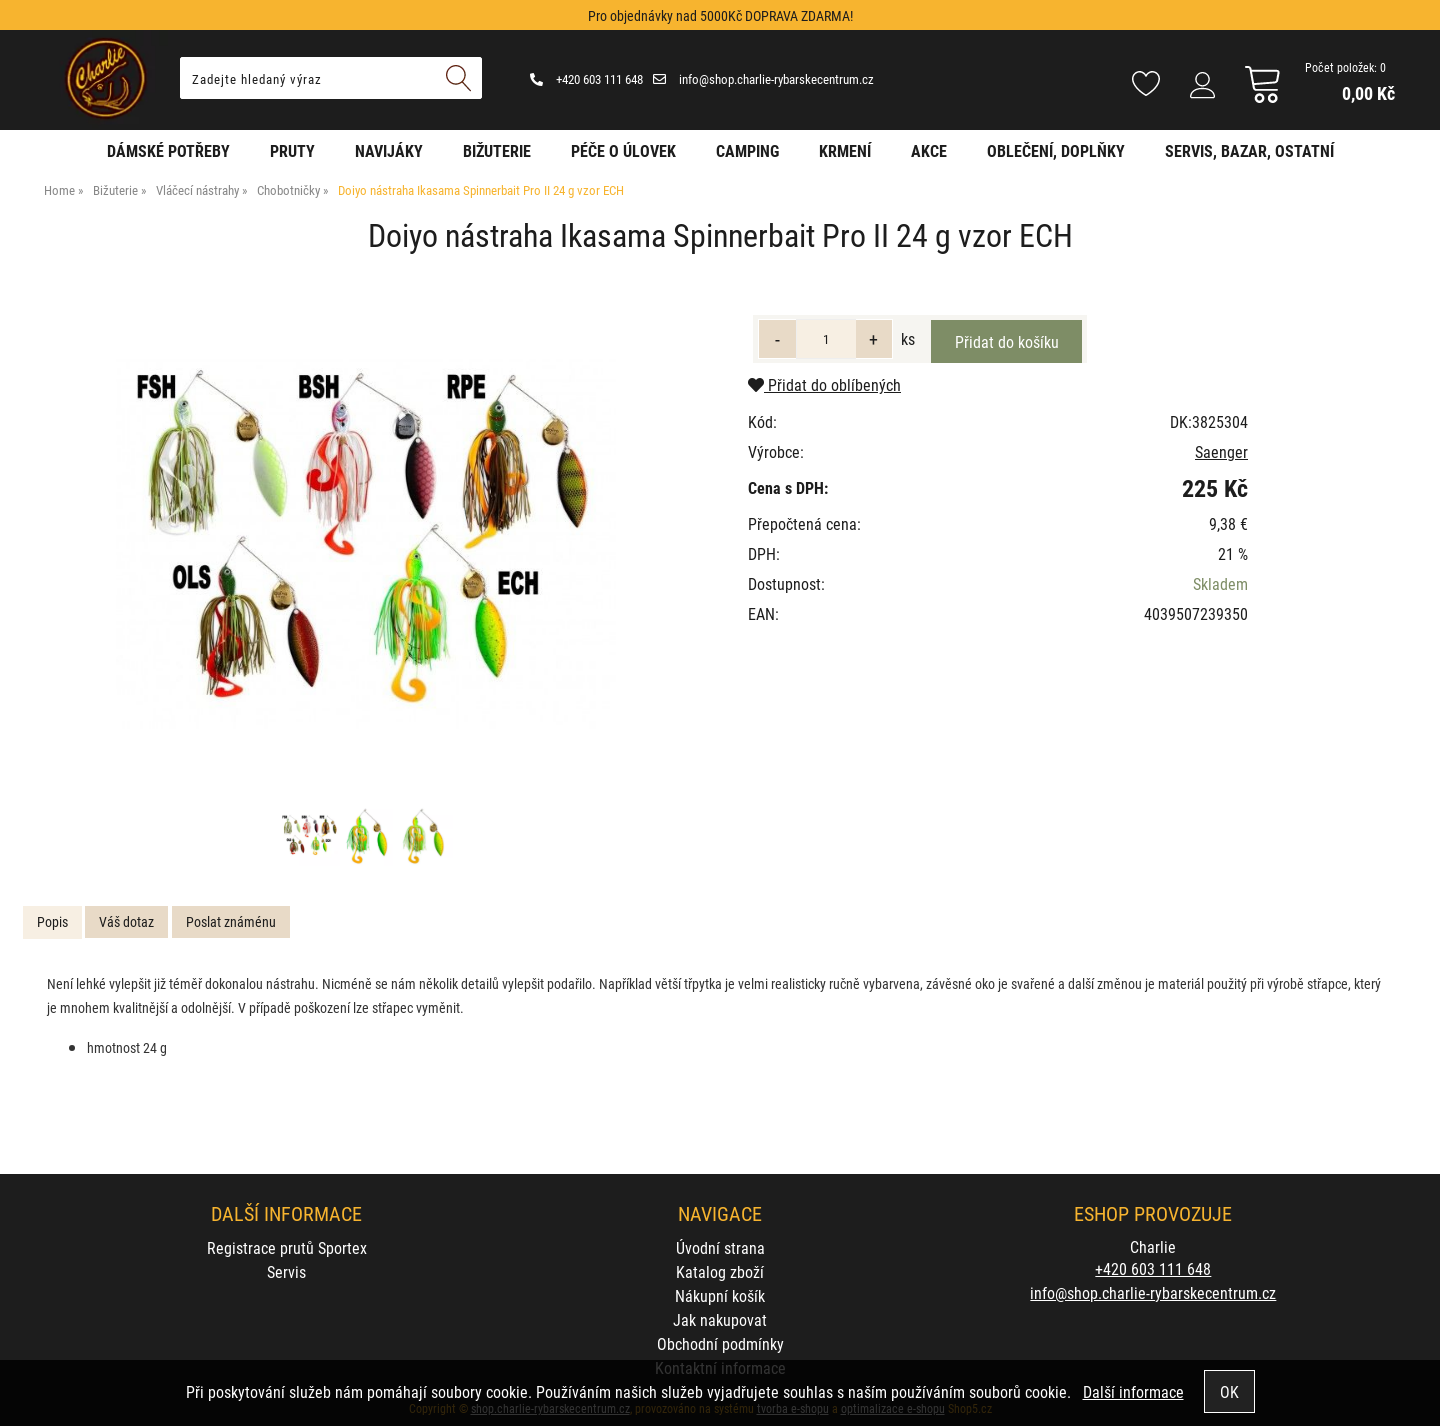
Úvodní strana (720, 1247)
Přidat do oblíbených (824, 384)
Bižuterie (497, 150)
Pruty (292, 150)
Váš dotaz (126, 921)
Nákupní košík (720, 1295)
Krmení (845, 150)
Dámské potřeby (168, 150)
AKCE (929, 150)
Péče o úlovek (623, 150)
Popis (52, 921)
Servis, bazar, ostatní (1249, 150)
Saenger (1221, 451)
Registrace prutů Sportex (287, 1247)
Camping (747, 150)
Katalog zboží (720, 1271)
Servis (286, 1271)
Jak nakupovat (720, 1319)
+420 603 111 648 (586, 79)
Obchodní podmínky (720, 1343)
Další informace (1133, 1391)
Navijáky (389, 150)
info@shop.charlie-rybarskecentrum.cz (763, 79)
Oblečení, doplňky (1056, 150)
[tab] (52, 922)
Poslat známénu (231, 921)
